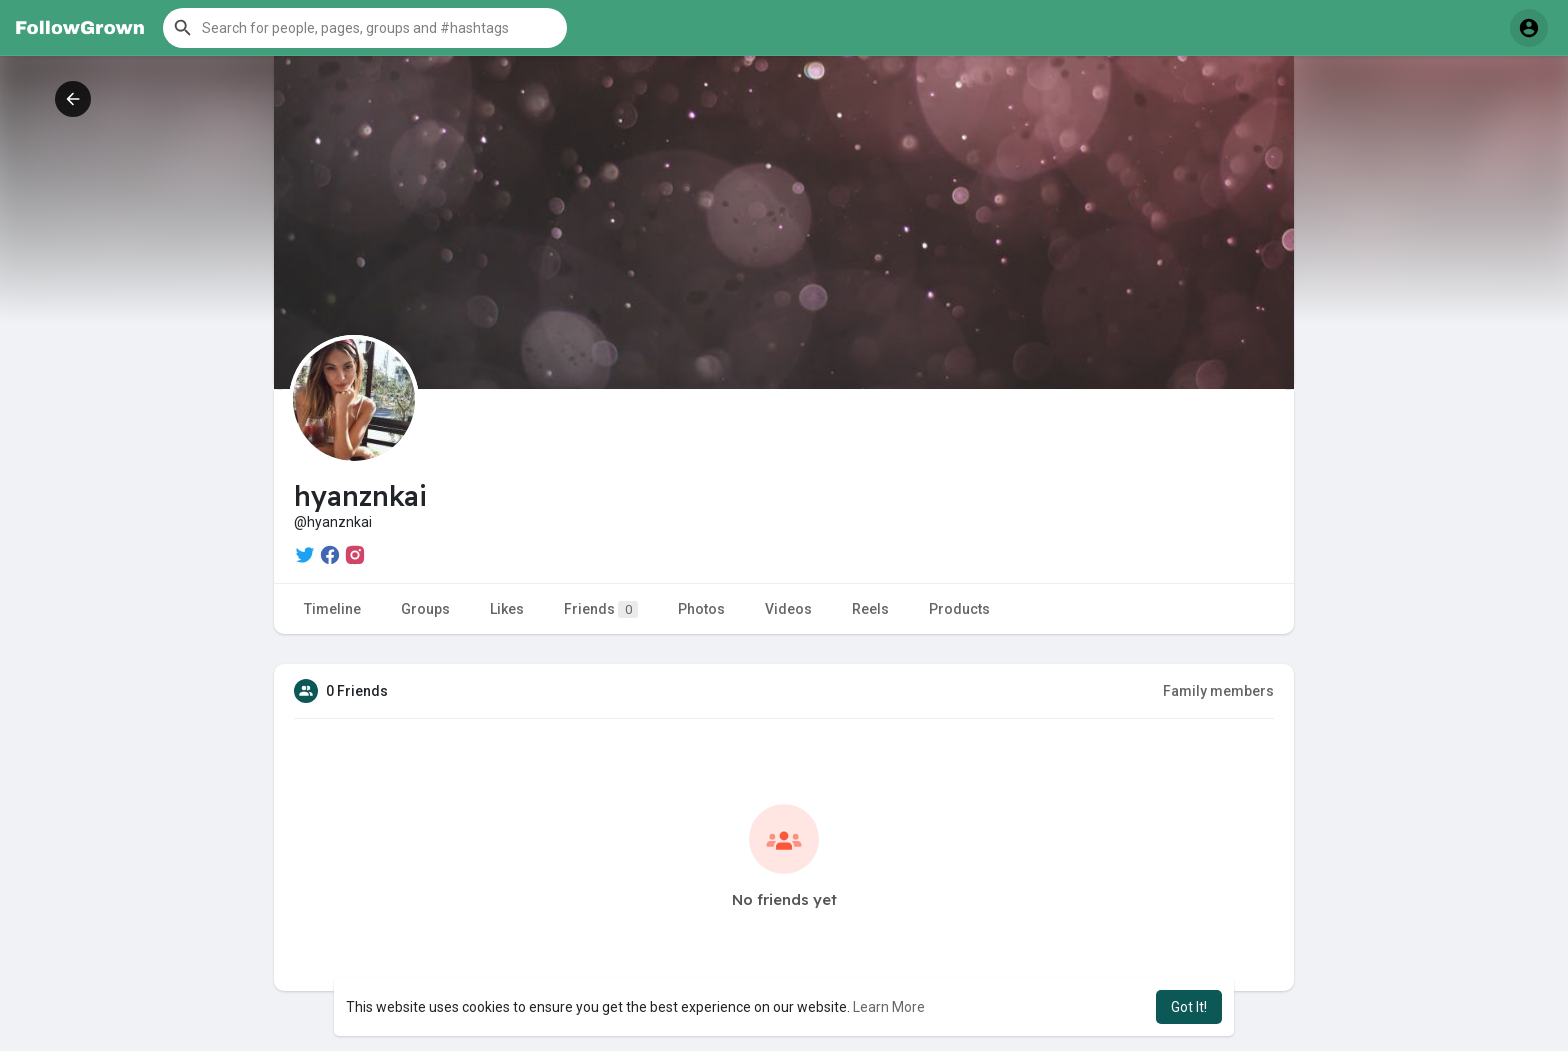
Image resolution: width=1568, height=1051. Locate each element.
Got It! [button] (1189, 1007)
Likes (507, 609)
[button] (365, 28)
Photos (701, 609)
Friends (601, 609)
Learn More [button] (889, 1007)
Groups (425, 609)
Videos (788, 609)
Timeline (332, 609)
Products (959, 609)
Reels (870, 609)
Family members (1218, 691)
